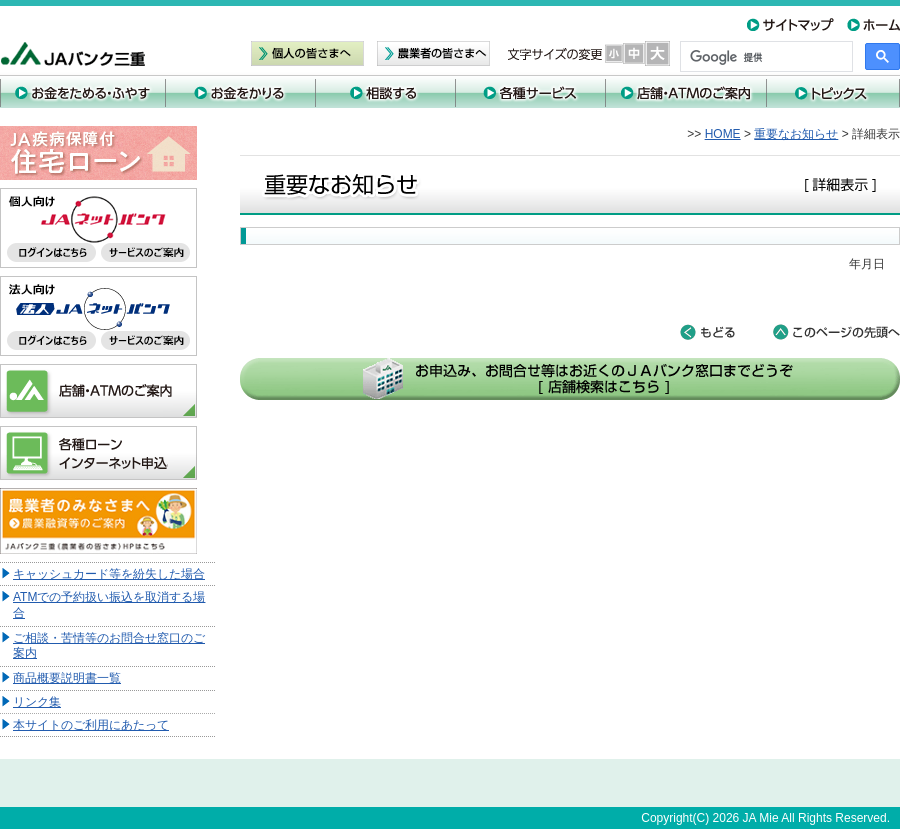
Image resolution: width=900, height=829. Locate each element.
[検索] (764, 57)
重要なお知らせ (796, 134)
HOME (723, 134)
